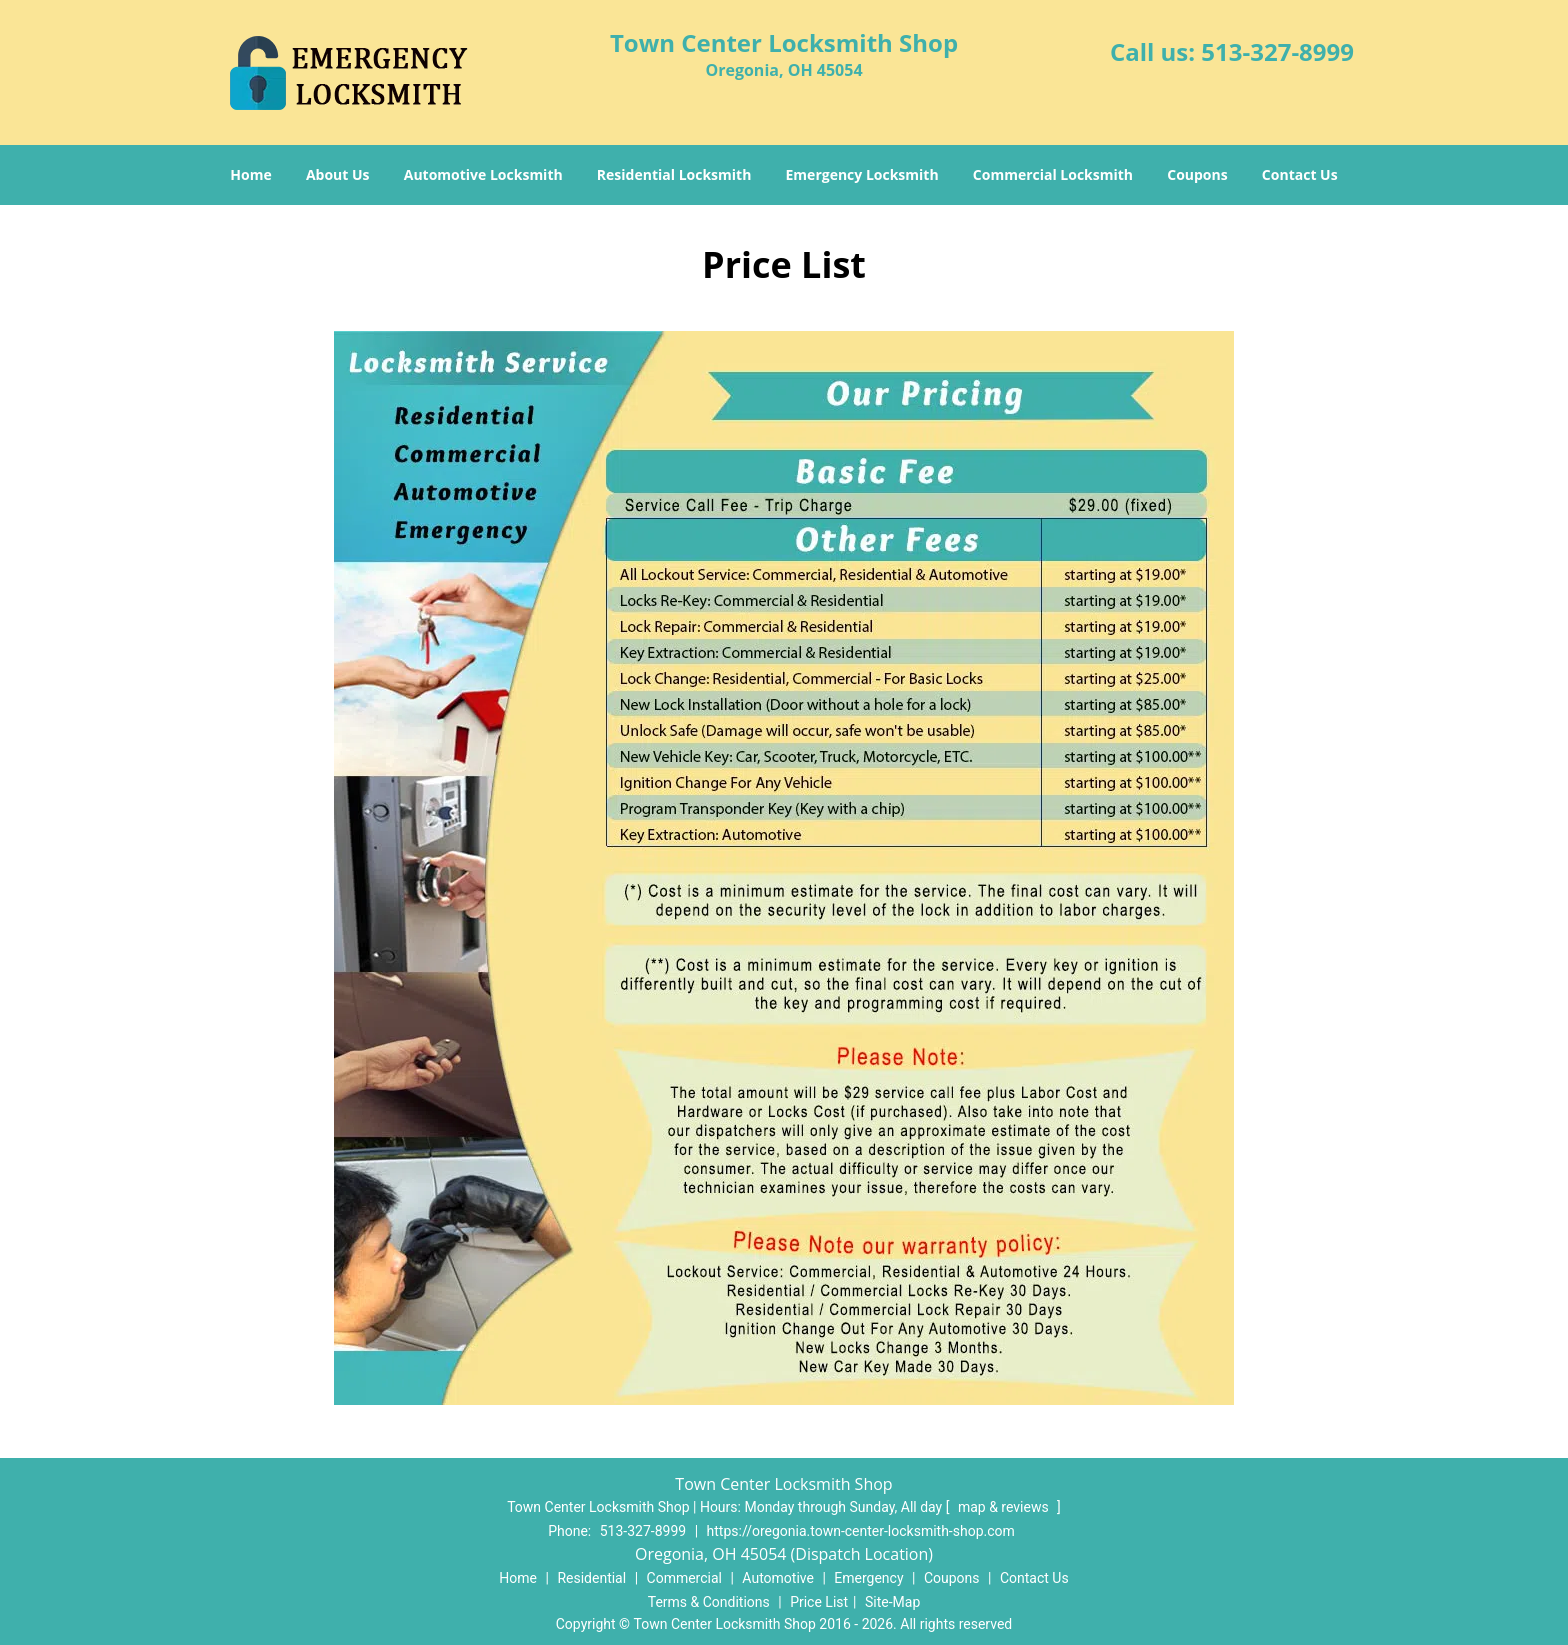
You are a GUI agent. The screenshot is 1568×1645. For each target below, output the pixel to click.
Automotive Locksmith (483, 174)
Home (250, 174)
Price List (819, 1602)
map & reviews (1005, 1507)
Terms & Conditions (709, 1602)
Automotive (778, 1578)
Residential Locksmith (674, 174)
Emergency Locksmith (862, 174)
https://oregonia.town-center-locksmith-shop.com (861, 1531)
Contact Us (1300, 174)
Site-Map (892, 1602)
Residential (591, 1578)
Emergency (868, 1578)
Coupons (1197, 174)
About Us (338, 174)
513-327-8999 (1277, 51)
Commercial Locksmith (1053, 174)
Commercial (684, 1578)
